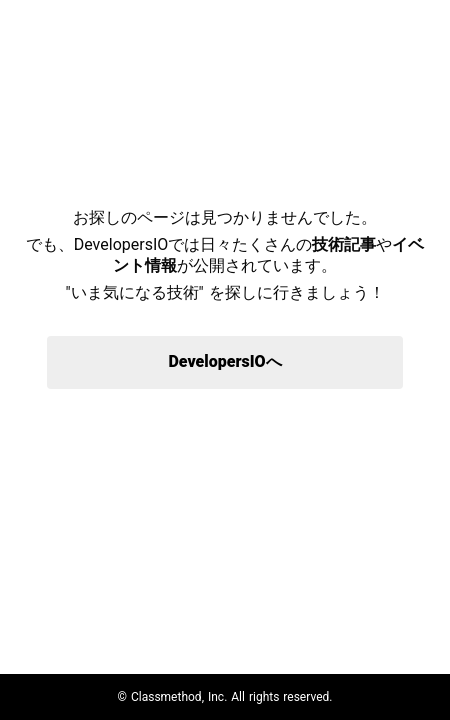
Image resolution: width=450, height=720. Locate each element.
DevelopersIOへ (224, 361)
